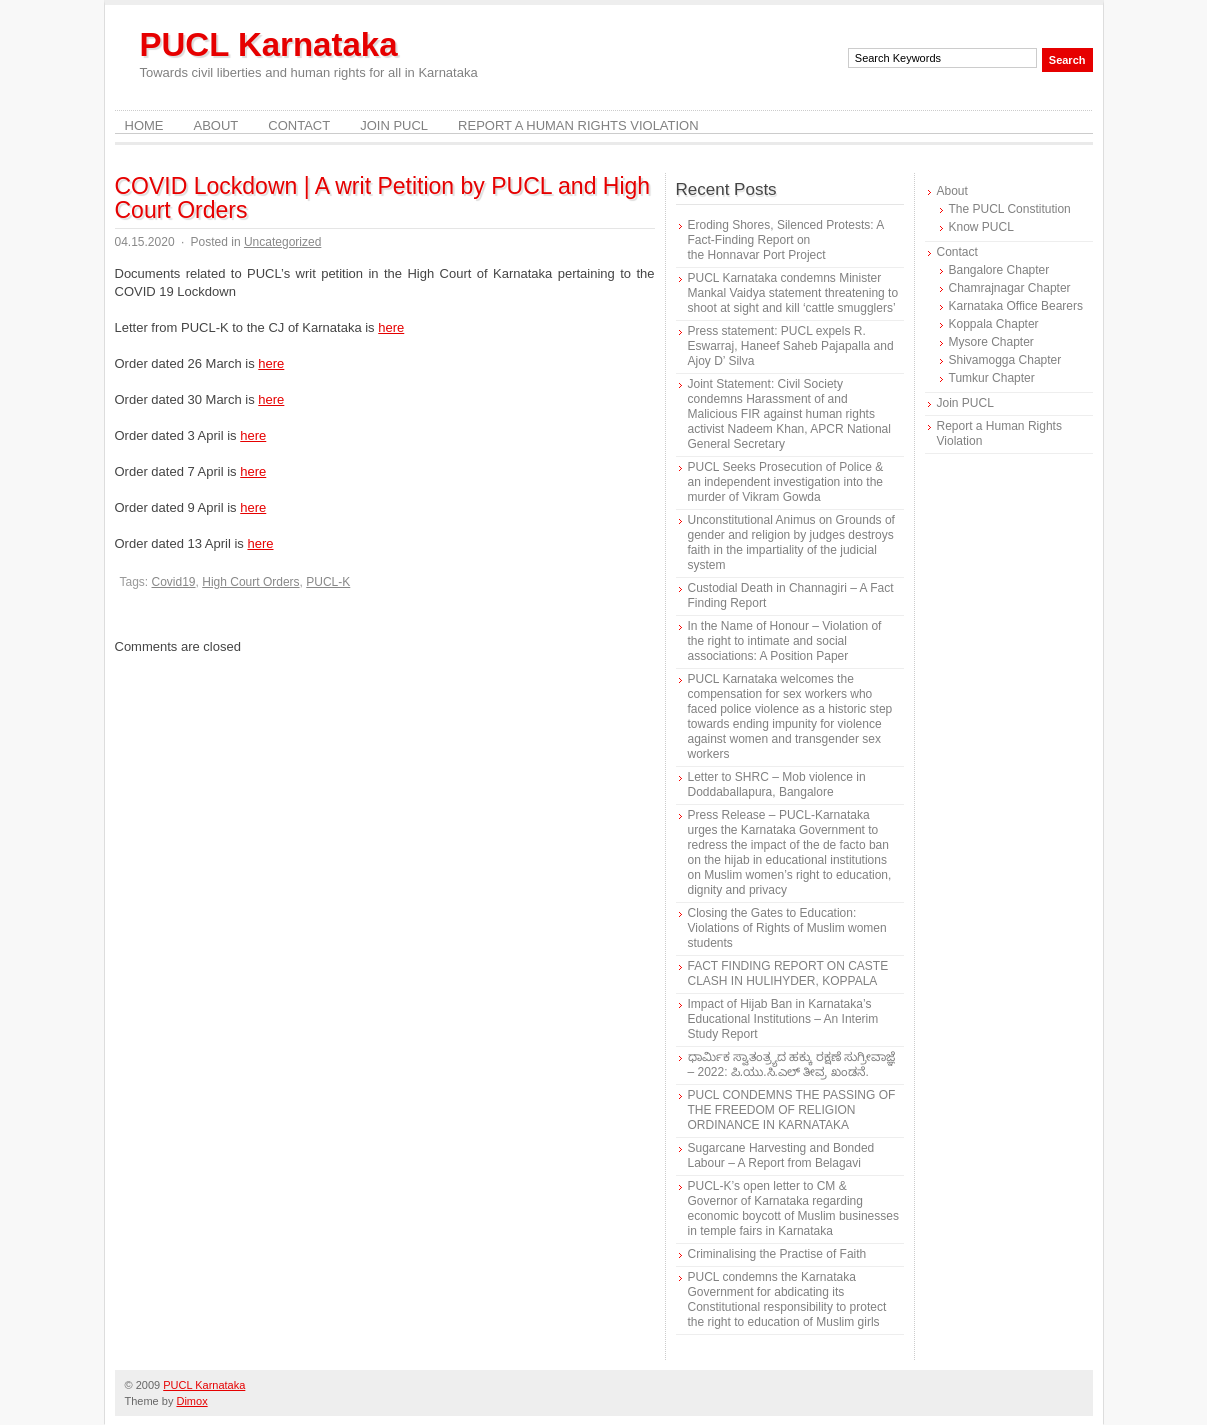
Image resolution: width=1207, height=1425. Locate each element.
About (216, 125)
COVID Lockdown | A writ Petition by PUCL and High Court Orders (383, 198)
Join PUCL (394, 125)
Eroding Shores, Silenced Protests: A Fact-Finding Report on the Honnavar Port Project (786, 240)
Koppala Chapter (994, 324)
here (391, 327)
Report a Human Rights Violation (578, 125)
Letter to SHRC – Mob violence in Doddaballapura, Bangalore (777, 784)
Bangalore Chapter (999, 270)
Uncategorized (282, 242)
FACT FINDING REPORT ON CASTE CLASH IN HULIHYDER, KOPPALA (788, 973)
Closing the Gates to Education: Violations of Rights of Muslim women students (787, 928)
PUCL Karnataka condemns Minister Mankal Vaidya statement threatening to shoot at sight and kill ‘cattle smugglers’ (793, 293)
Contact (299, 125)
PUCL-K (328, 582)
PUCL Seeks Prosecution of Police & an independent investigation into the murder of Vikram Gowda (786, 482)
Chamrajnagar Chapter (1010, 288)
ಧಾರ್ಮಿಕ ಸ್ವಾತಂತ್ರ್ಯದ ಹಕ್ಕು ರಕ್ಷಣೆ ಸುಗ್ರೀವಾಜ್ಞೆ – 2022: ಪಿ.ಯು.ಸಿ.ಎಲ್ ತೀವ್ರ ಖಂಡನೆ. (791, 1064)
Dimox (191, 1401)
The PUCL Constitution (1010, 209)
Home (144, 125)
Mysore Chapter (991, 342)
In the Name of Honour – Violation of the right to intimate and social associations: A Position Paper (785, 641)
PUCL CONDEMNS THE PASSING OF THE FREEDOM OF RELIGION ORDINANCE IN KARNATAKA (792, 1110)
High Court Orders (250, 582)
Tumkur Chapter (992, 378)
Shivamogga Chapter (1005, 360)
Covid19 (174, 582)
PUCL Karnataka (269, 44)
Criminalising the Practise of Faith (777, 1254)
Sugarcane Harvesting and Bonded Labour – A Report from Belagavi (781, 1155)
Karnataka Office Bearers (1016, 306)
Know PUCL (981, 227)
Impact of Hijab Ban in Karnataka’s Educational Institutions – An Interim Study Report (783, 1019)
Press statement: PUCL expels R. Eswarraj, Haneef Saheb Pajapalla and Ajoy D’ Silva (791, 346)
